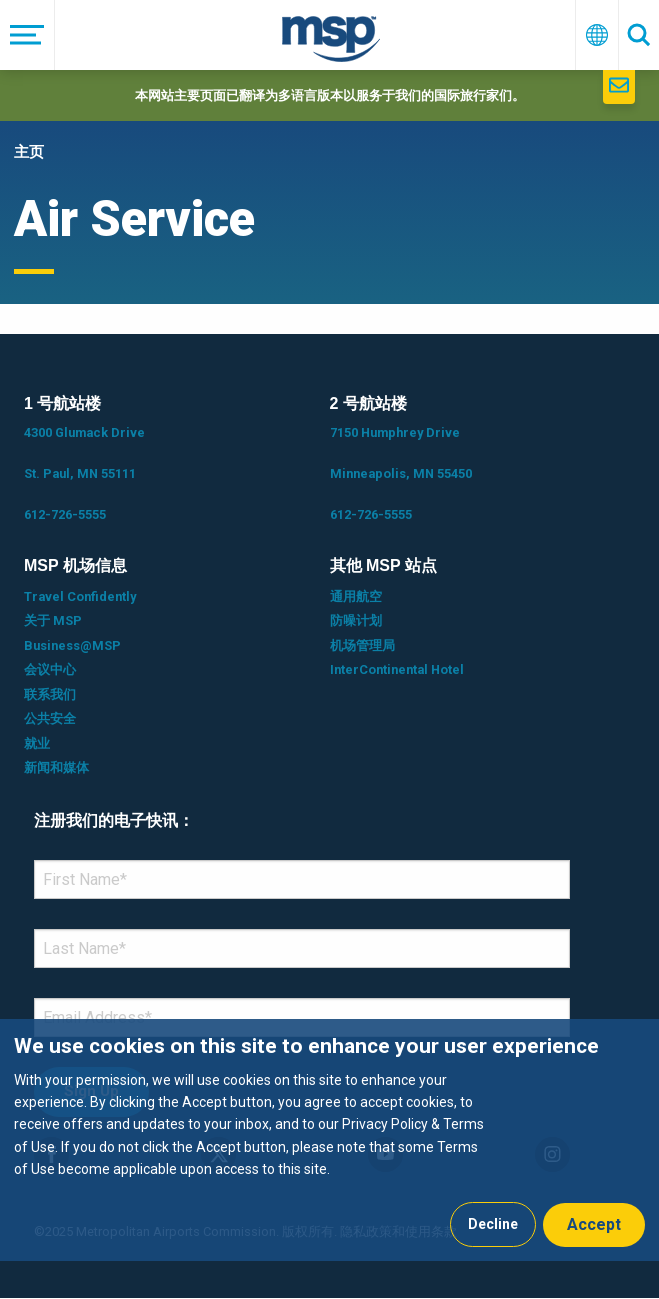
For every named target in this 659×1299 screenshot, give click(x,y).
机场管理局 (362, 645)
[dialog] (329, 1139)
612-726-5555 (65, 514)
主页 (29, 152)
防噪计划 (356, 620)
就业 (37, 743)
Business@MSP (72, 645)
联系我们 (50, 694)
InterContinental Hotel (397, 669)
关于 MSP (53, 620)
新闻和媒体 (56, 767)
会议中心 (50, 669)
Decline (493, 1224)
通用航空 (356, 596)
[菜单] (27, 35)
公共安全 (50, 718)
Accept (594, 1224)
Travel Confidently (80, 596)
